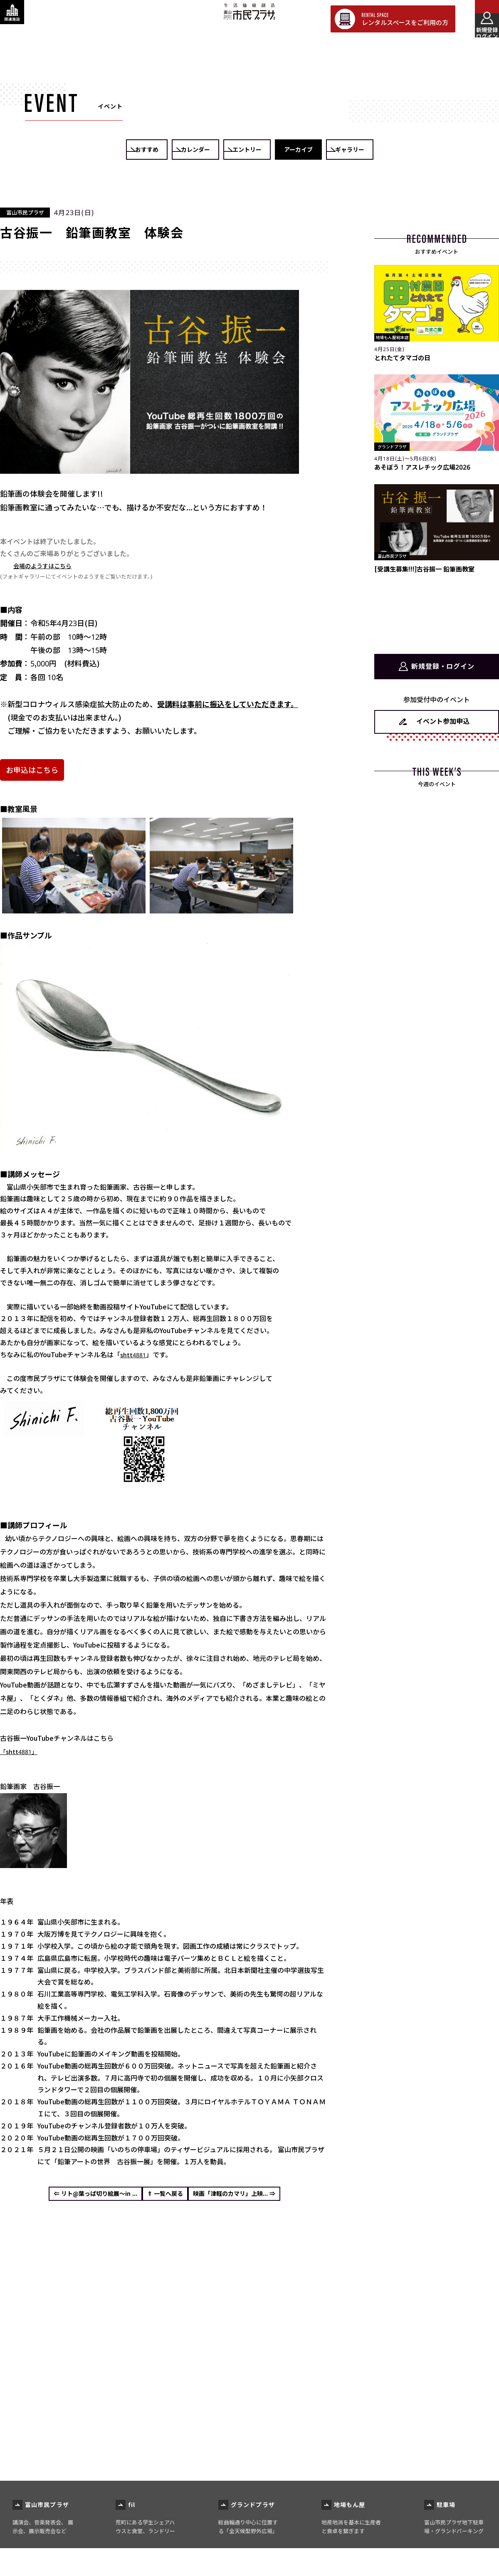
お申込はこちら (32, 770)
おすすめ (70, 150)
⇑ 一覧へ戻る (165, 2197)
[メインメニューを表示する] (480, 18)
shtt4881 (134, 1355)
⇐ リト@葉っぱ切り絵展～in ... (78, 2197)
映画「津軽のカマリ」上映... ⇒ (251, 2197)
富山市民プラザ (248, 17)
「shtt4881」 (20, 1752)
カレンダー (159, 150)
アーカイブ (339, 150)
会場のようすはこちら (46, 566)
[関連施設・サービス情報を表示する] (18, 18)
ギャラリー (429, 150)
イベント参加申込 (442, 718)
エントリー (249, 150)
